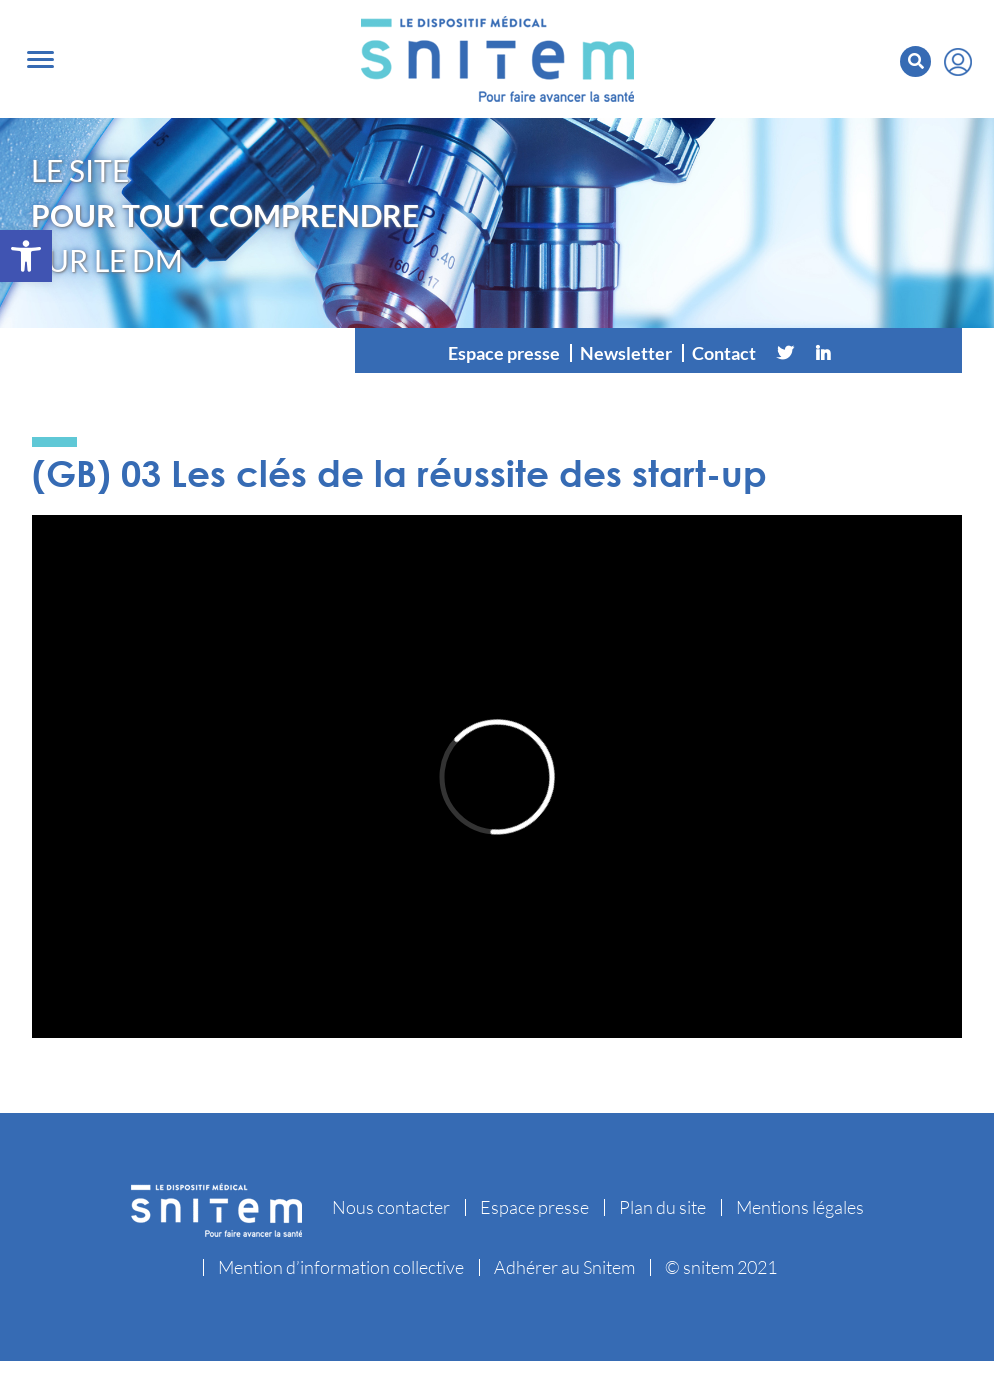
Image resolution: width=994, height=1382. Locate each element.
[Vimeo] (861, 347)
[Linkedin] (823, 347)
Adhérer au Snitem (564, 1261)
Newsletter (626, 347)
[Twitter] (785, 347)
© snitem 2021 (721, 1261)
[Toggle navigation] (40, 56)
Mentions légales (800, 1201)
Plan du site (662, 1201)
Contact (724, 347)
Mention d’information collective (341, 1261)
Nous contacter (391, 1201)
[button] (26, 256)
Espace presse (504, 347)
